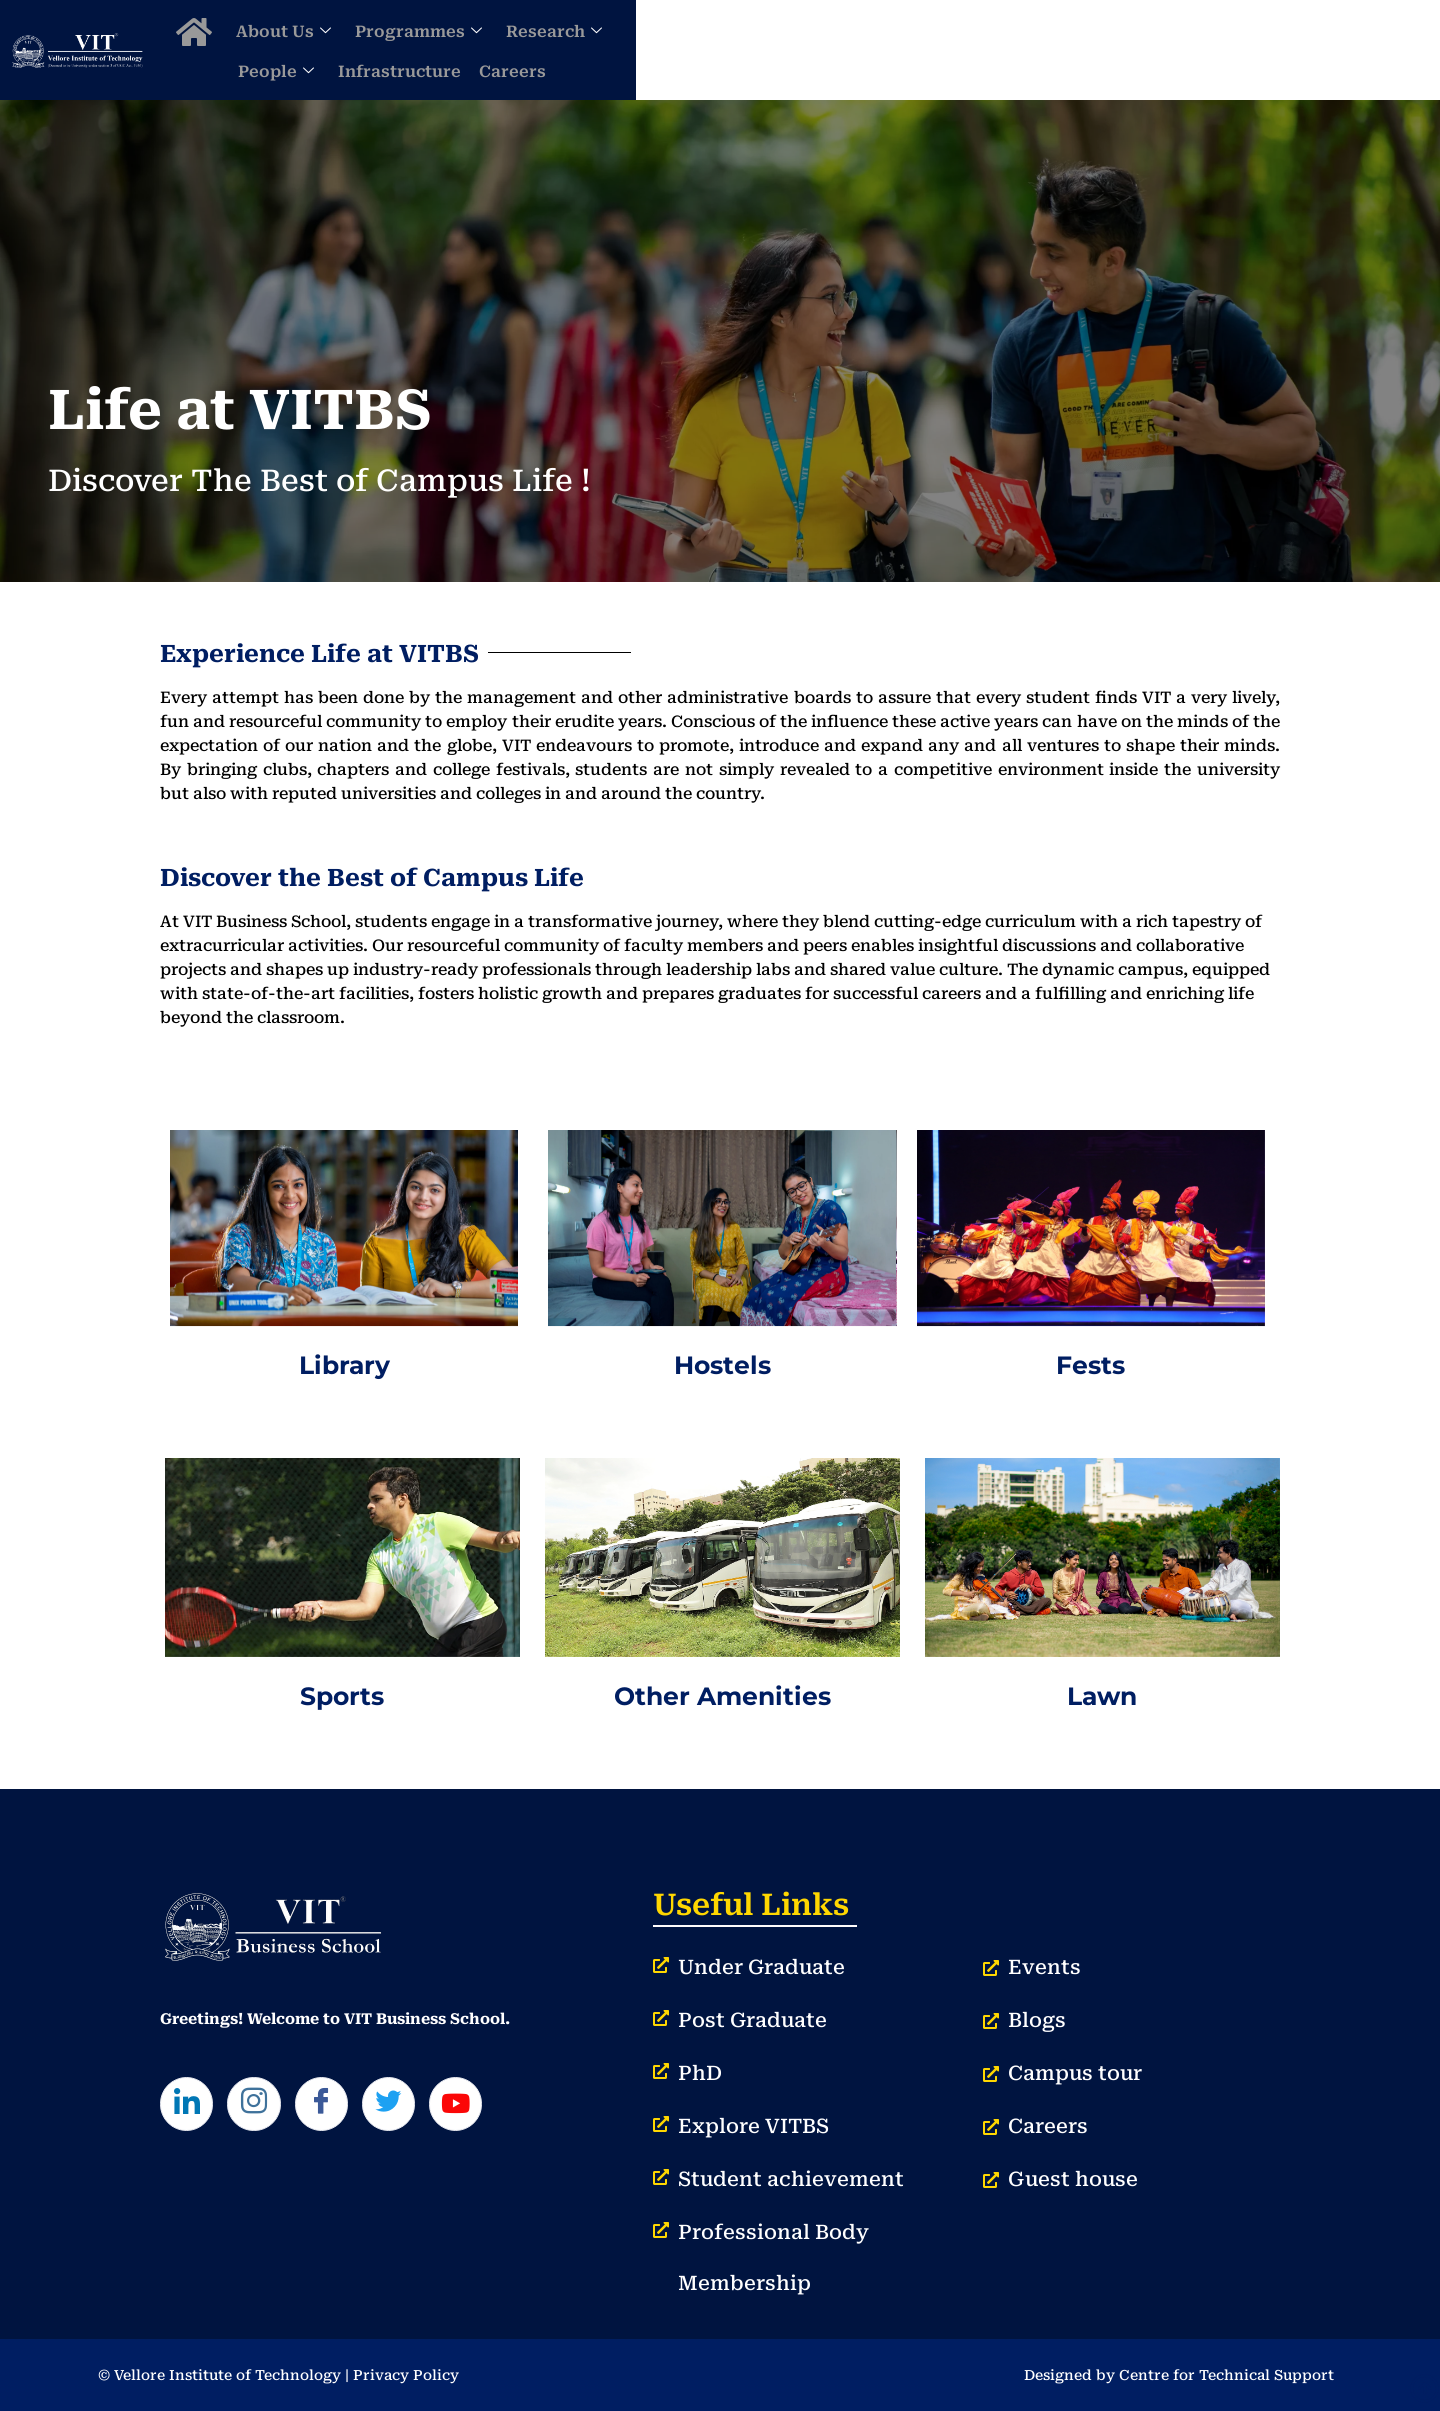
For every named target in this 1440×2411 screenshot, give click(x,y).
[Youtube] (486, 2107)
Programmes (757, 49)
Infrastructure (1126, 49)
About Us (622, 49)
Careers (1239, 49)
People (1003, 49)
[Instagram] (264, 2107)
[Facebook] (338, 2107)
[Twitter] (412, 2107)
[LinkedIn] (190, 2107)
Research (893, 49)
